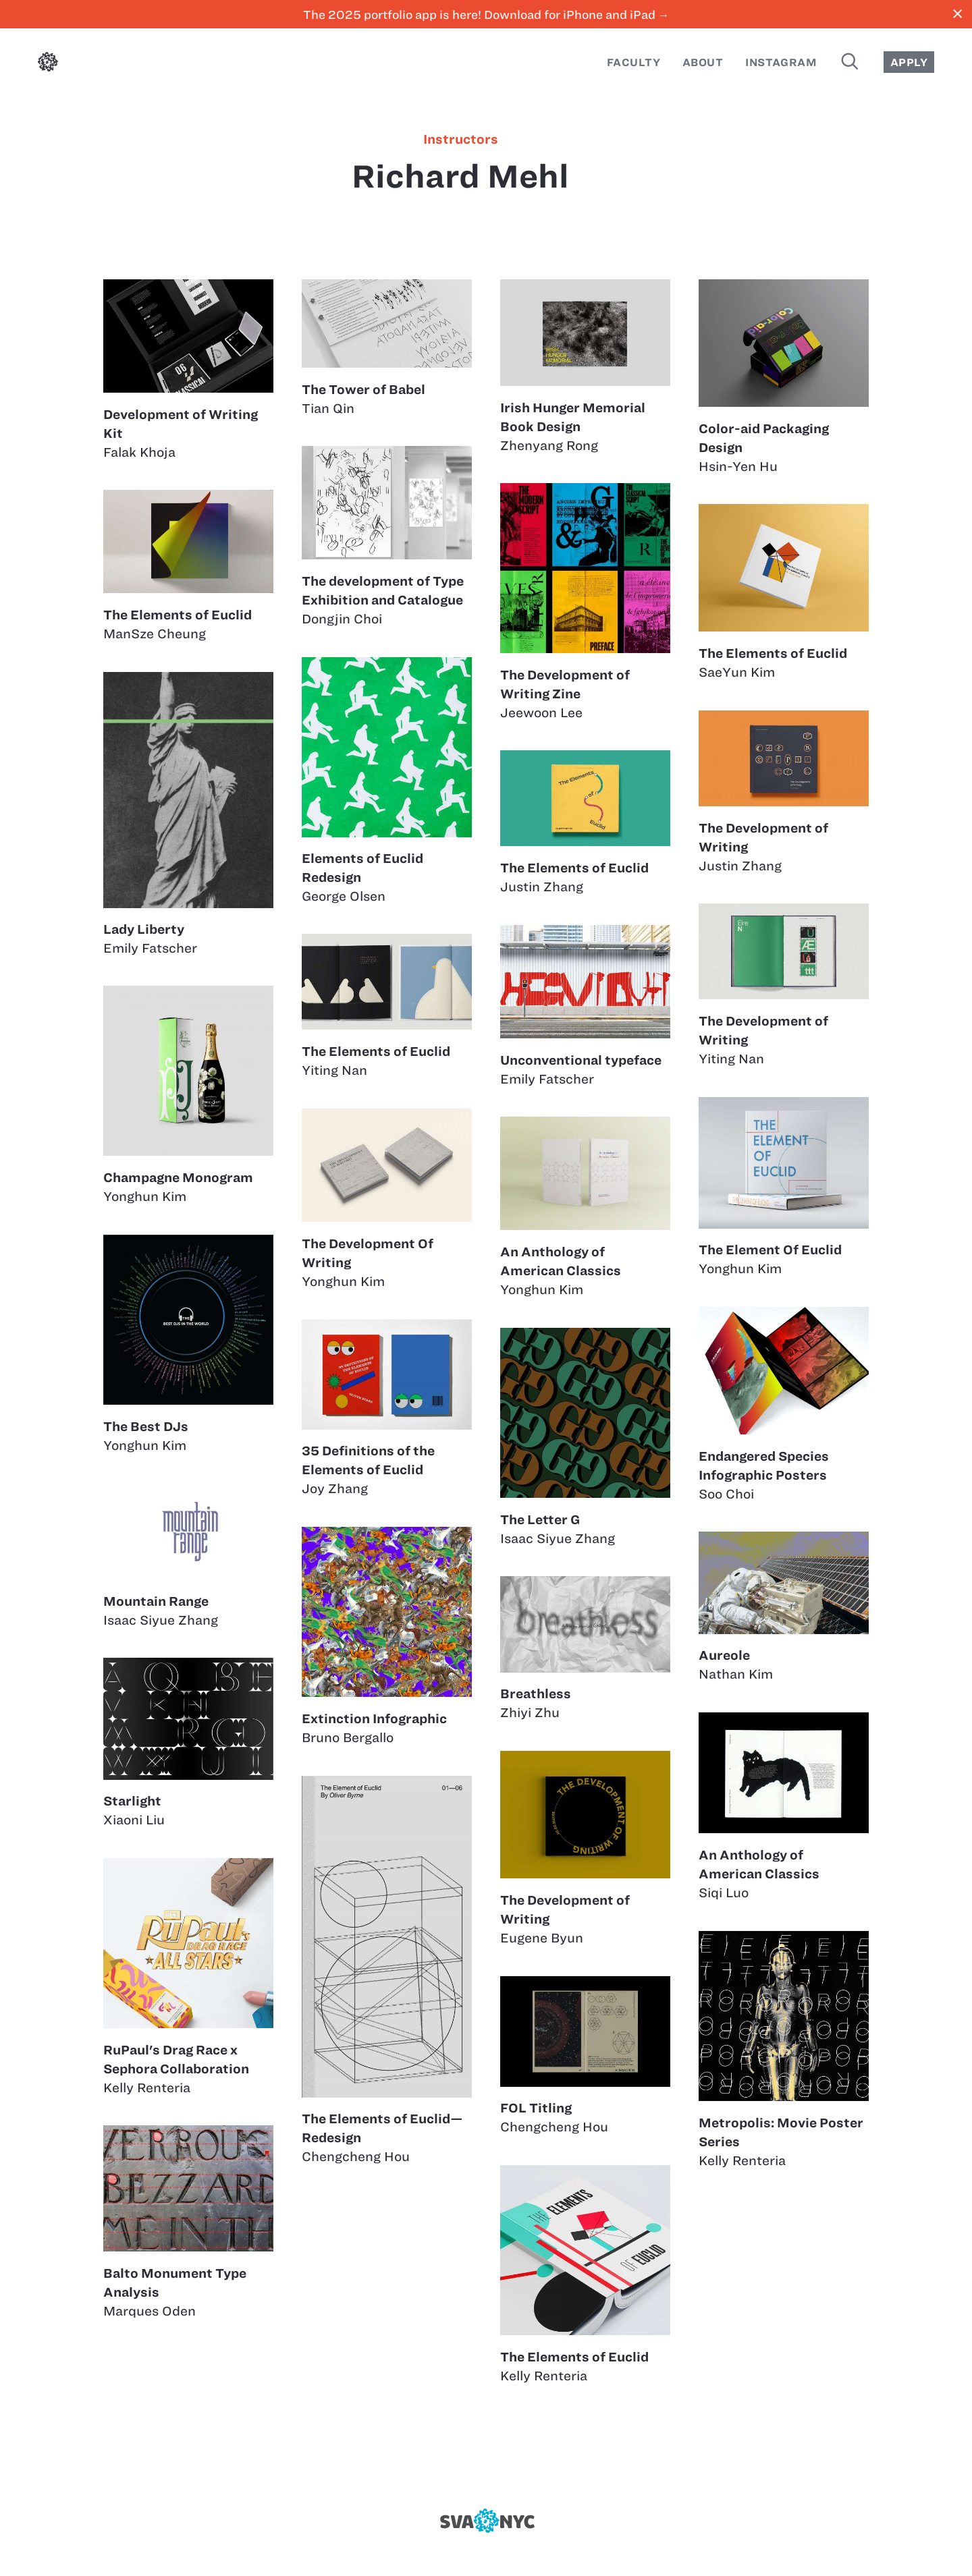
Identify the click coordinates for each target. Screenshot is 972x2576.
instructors (460, 140)
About (702, 62)
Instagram (781, 62)
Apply (908, 62)
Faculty (633, 62)
